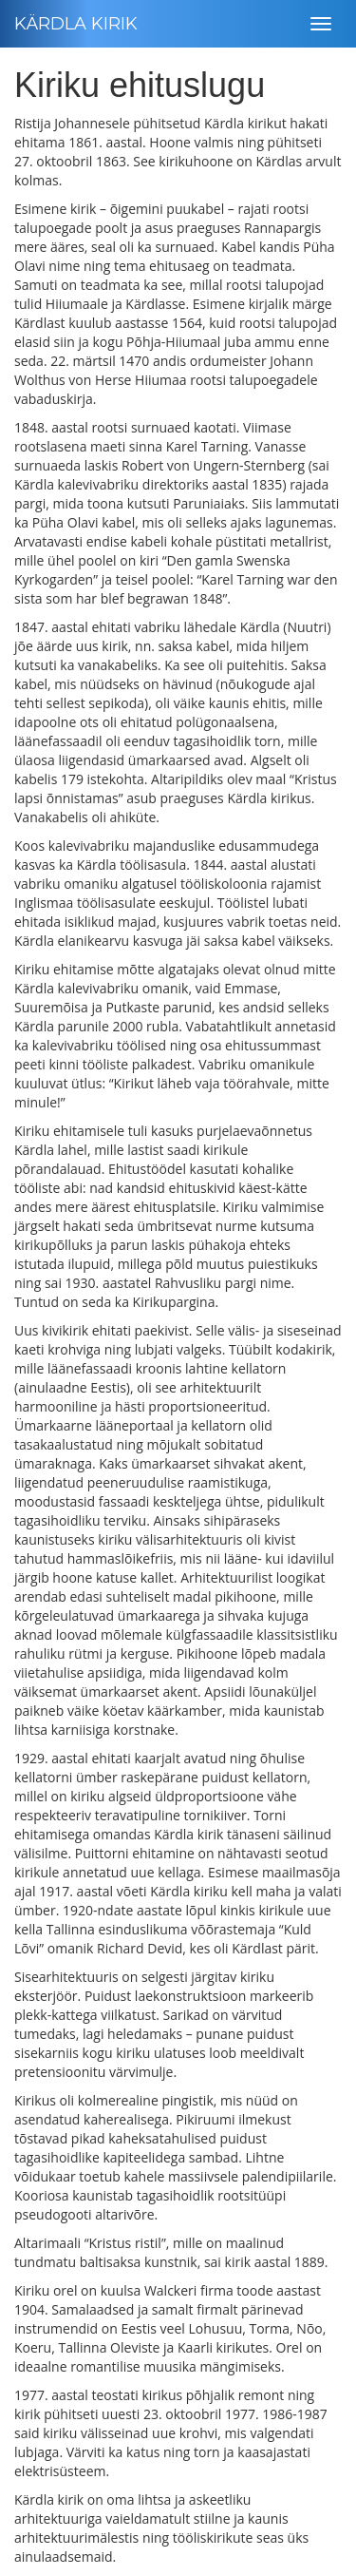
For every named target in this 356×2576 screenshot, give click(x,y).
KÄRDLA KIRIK (76, 23)
